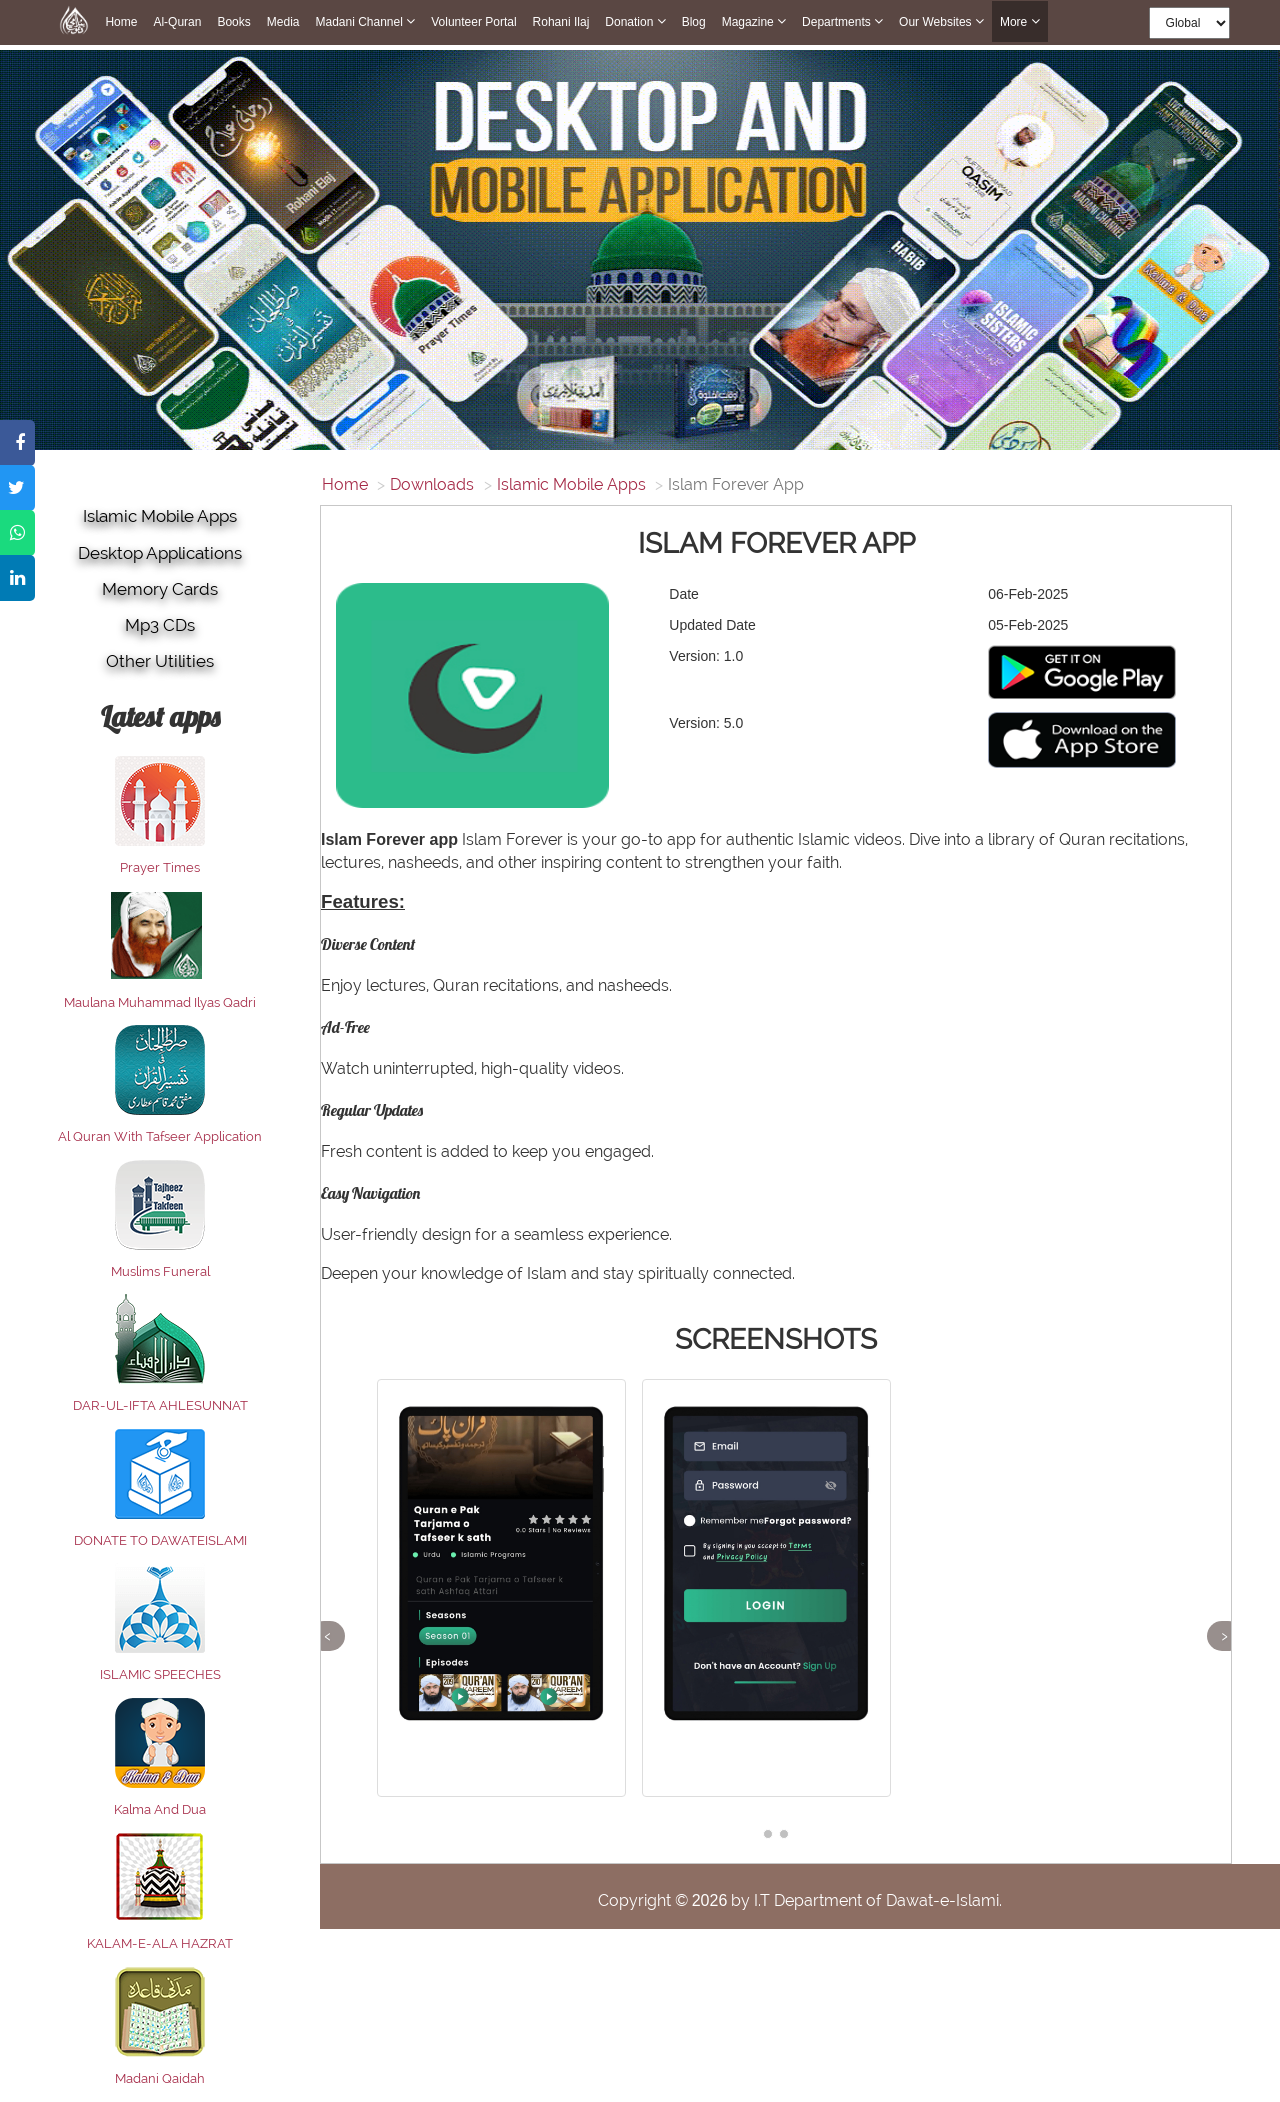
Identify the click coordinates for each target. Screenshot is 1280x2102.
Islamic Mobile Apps (160, 516)
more (1020, 21)
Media (283, 22)
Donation (635, 21)
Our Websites (941, 21)
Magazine (754, 21)
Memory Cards (160, 589)
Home (121, 22)
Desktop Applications (160, 553)
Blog (694, 22)
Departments (842, 21)
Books (233, 22)
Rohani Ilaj (561, 22)
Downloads (432, 484)
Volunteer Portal (473, 22)
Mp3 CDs (160, 625)
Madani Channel (365, 21)
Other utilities (160, 661)
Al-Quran (177, 22)
